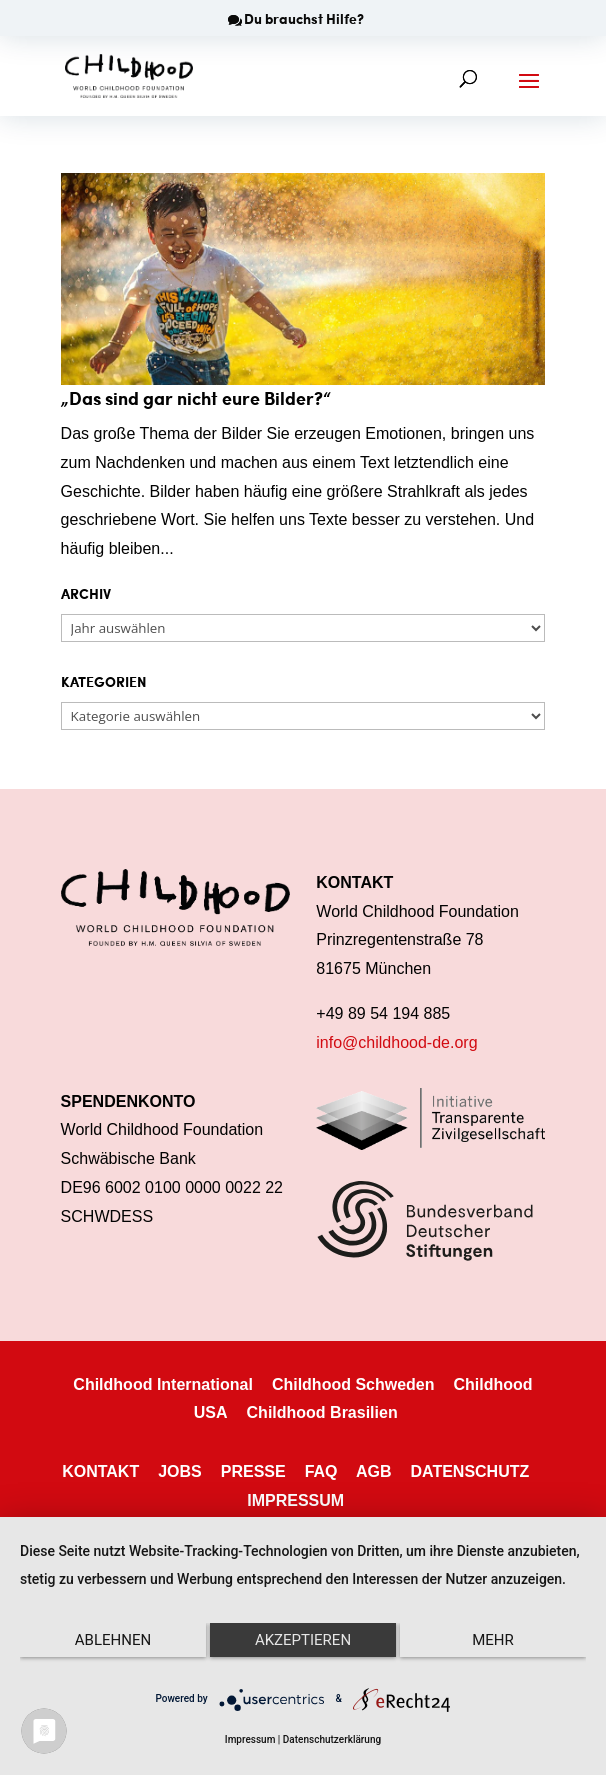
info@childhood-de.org (396, 1042)
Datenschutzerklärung (332, 1739)
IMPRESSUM (295, 1500)
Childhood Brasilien (322, 1412)
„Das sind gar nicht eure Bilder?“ (196, 397)
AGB (374, 1471)
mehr (493, 1640)
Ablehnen (113, 1640)
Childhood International (163, 1384)
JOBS (180, 1471)
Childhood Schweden (353, 1384)
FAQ (321, 1471)
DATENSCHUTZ (469, 1471)
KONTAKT (100, 1471)
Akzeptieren (303, 1640)
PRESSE (253, 1471)
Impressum (250, 1739)
